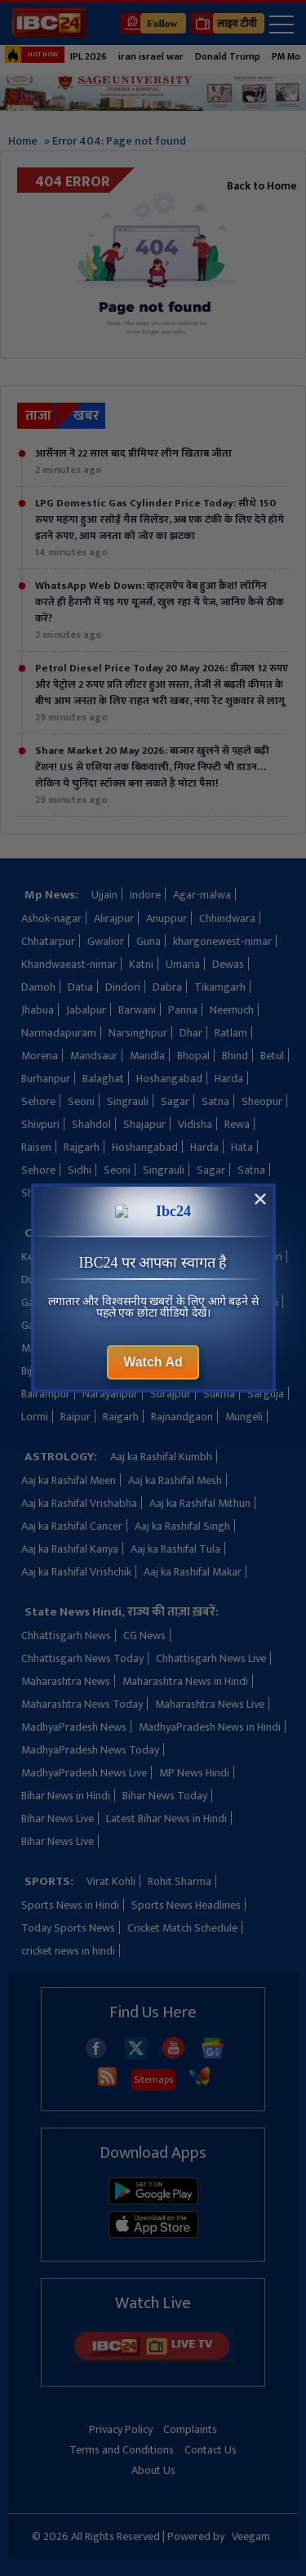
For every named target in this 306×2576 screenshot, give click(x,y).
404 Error (72, 182)
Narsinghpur (138, 1032)
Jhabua (37, 1010)
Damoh (38, 987)
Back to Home (262, 185)
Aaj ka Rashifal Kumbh (161, 1456)
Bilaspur (85, 1371)
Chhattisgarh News (66, 1635)
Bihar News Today (164, 1795)
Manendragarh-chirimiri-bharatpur (103, 1348)
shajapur (244, 1192)
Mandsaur (94, 1055)
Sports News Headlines (186, 1905)
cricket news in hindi (68, 1950)
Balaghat (103, 1078)
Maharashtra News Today (82, 1704)
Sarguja (265, 1393)
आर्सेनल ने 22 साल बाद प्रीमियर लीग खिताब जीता (133, 461)
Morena (39, 1055)
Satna (215, 1101)
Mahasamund (222, 1325)
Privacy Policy (121, 2429)
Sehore (38, 1101)
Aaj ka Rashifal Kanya (69, 1549)
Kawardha (138, 1256)
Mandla (147, 1055)
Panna (182, 1010)
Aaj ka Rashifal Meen (68, 1480)
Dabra (167, 987)
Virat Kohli (110, 1881)
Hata (242, 1147)
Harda (229, 1078)
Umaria (183, 964)
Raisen (36, 1147)
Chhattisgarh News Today (82, 1658)
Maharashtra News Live (209, 1704)
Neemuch (232, 1010)
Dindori (122, 987)
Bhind (235, 1055)
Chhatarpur (48, 941)
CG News (144, 1635)
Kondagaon (217, 1232)
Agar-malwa (202, 894)
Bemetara (220, 1348)
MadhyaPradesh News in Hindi (210, 1727)
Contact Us (210, 2449)
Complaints (190, 2429)
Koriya (163, 1325)
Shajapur (144, 1124)
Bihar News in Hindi (65, 1795)
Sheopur (262, 1101)
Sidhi (79, 1170)
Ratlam (231, 1032)
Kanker (85, 1256)
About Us (153, 2470)
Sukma (219, 1393)
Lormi (34, 1416)
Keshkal (39, 1256)
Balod (129, 1371)
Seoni (81, 1101)
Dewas (228, 964)
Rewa (237, 1124)
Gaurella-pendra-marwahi (82, 1302)
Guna (148, 941)
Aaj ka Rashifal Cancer (71, 1526)
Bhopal (193, 1055)
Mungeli (244, 1416)
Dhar (191, 1032)
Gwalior (105, 941)
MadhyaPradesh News (73, 1727)
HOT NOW (31, 55)
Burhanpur (45, 1078)
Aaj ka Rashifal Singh (182, 1526)
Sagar (175, 1101)
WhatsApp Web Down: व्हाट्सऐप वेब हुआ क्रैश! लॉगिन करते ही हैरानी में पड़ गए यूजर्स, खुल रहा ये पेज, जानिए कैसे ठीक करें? (159, 610)
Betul (272, 1055)
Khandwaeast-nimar (69, 964)
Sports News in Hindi (70, 1905)
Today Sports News (68, 1928)
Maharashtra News (65, 1681)
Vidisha (195, 1124)
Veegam (251, 2536)
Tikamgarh (220, 987)
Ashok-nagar (51, 918)
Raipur (75, 1416)
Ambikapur (200, 1256)
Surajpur (170, 1393)
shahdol (143, 1192)
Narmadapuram (58, 1032)
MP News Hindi (194, 1772)
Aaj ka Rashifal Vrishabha (79, 1503)
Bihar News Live (57, 1818)
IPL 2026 (88, 56)
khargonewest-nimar (222, 941)
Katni (141, 964)
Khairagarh (109, 1325)
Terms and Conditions (121, 2449)
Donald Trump (227, 56)
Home (23, 140)
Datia (80, 987)
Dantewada (84, 1279)
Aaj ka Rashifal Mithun (200, 1503)
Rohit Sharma (179, 1881)
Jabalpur (86, 1010)
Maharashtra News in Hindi (185, 1681)
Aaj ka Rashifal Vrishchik (76, 1571)
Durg (33, 1279)
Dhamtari (260, 1256)
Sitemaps (153, 2079)
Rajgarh (82, 1147)
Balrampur (45, 1393)
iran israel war (151, 56)
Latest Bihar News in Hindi (166, 1818)
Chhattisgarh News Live (211, 1658)
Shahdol (91, 1124)
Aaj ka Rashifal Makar (193, 1571)
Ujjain (104, 894)
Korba (162, 1232)
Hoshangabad (169, 1078)
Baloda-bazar (229, 1371)
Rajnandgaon (182, 1416)
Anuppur (166, 918)
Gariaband (46, 1325)
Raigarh (121, 1416)
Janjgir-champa (160, 1279)
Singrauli (128, 1101)
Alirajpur (114, 918)
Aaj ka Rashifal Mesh (175, 1480)
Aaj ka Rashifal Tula (175, 1549)
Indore (145, 894)
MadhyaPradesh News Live (84, 1772)
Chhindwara (227, 918)
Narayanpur (110, 1393)
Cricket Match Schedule (182, 1928)
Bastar (170, 1371)
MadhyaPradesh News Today (90, 1749)
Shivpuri (40, 1124)
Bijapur (37, 1371)
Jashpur (226, 1279)
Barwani (137, 1010)
